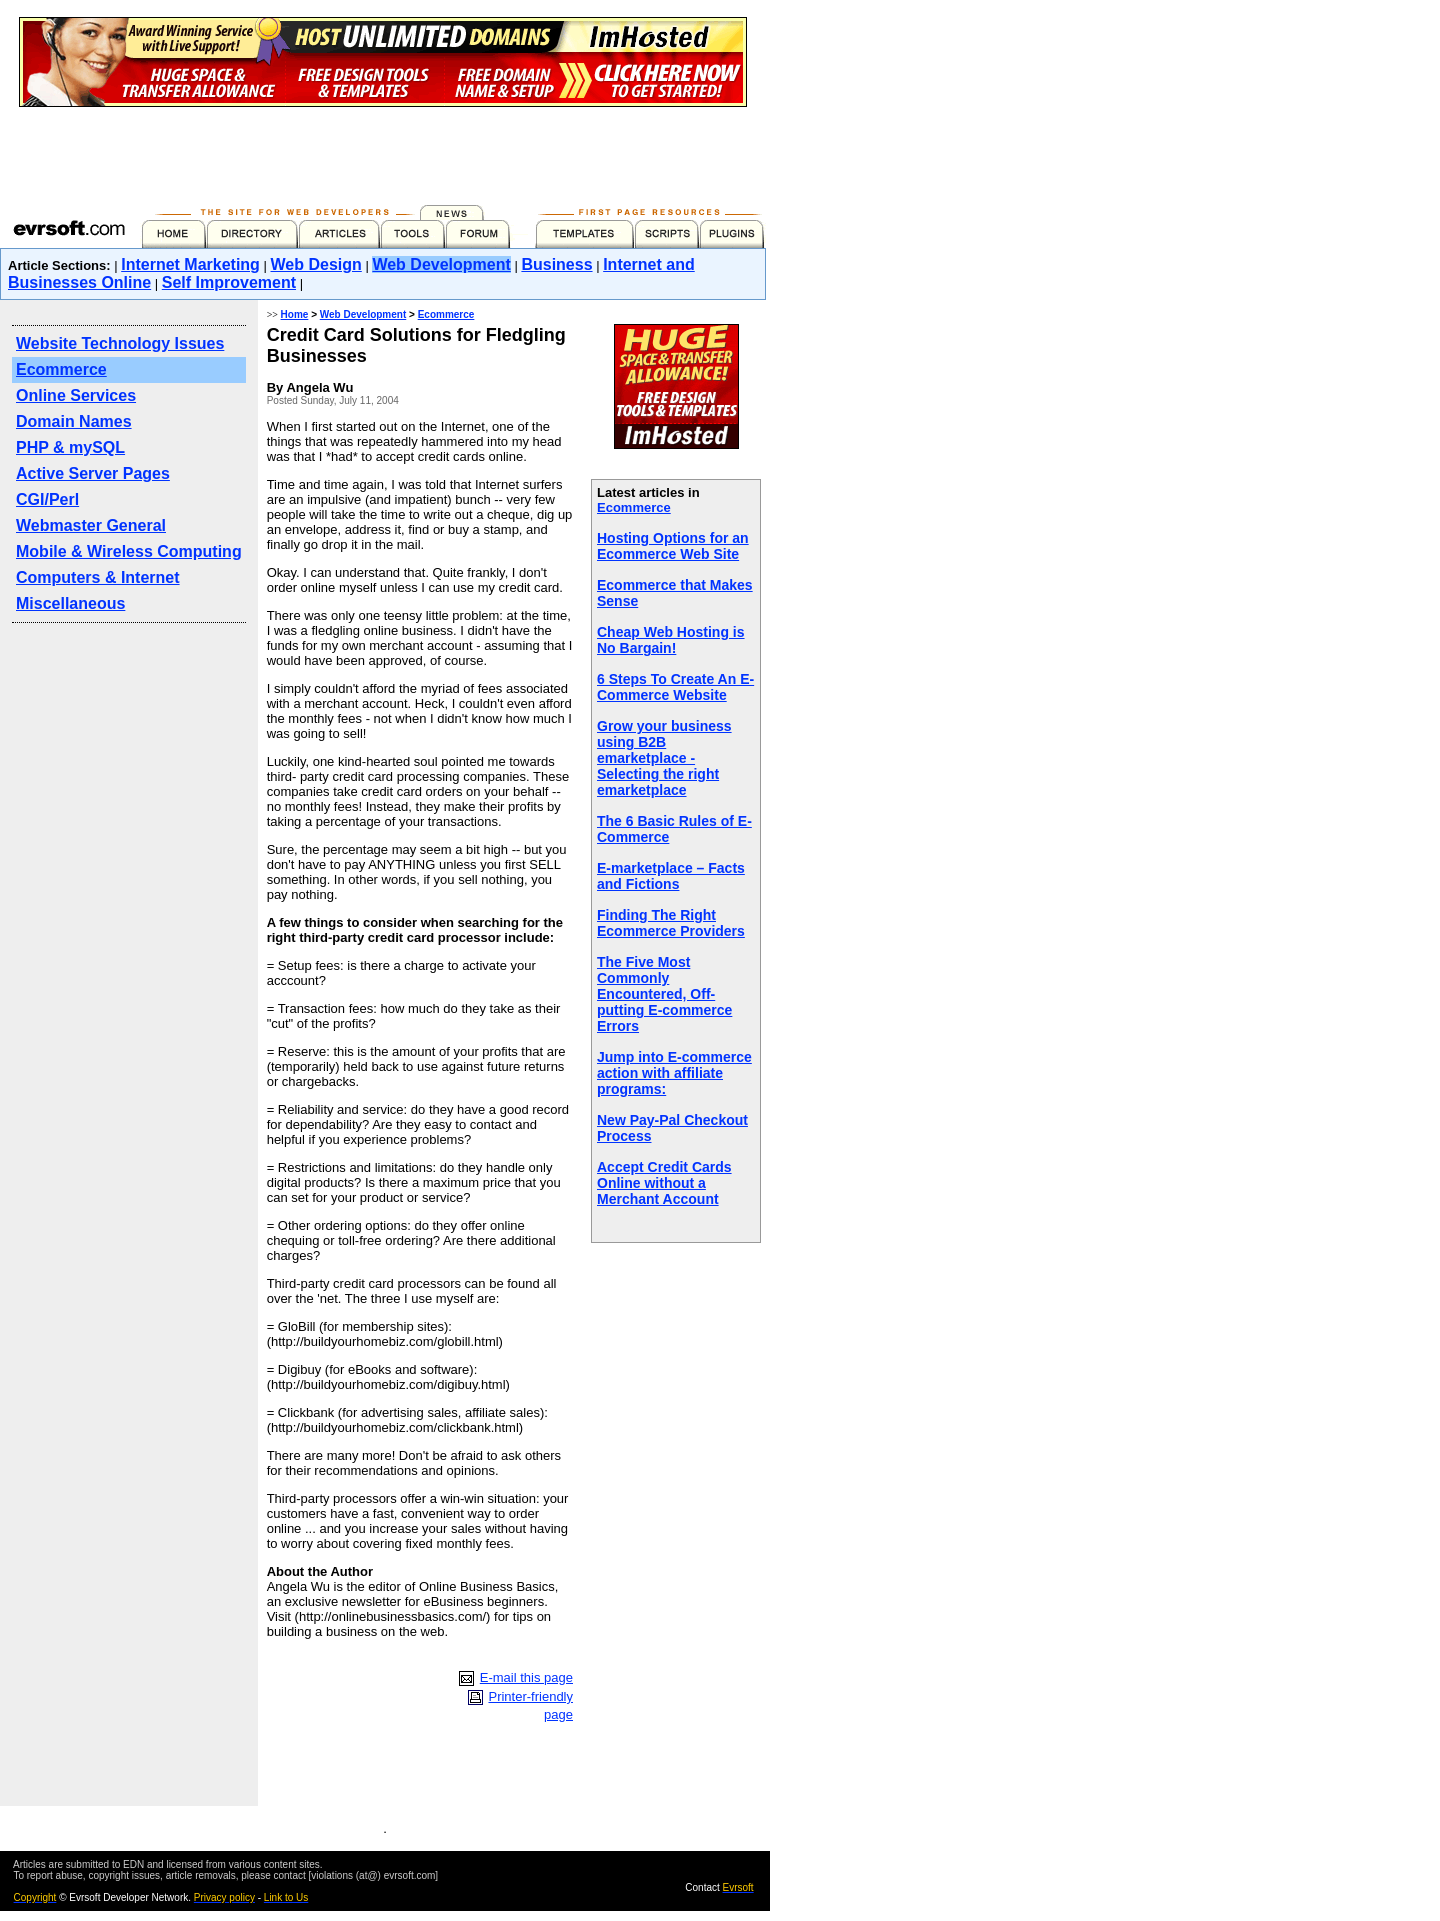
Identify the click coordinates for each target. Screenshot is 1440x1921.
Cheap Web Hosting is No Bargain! (671, 640)
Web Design (316, 264)
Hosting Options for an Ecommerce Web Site (673, 546)
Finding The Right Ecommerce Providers (671, 923)
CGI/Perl (47, 499)
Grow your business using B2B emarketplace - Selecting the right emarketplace (664, 758)
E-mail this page (526, 1677)
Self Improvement (229, 282)
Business (556, 264)
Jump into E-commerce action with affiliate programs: (674, 1073)
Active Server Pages (93, 473)
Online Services (76, 395)
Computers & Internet (98, 577)
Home (295, 314)
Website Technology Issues (120, 343)
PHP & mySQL (70, 447)
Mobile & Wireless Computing (129, 551)
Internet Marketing (190, 264)
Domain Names (74, 421)
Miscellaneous (70, 603)
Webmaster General (91, 525)
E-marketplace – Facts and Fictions (671, 876)
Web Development (441, 264)
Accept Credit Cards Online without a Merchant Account (664, 1183)
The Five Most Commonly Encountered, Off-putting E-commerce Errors (664, 994)
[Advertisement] (383, 152)
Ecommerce (61, 369)
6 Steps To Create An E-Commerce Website (675, 687)
